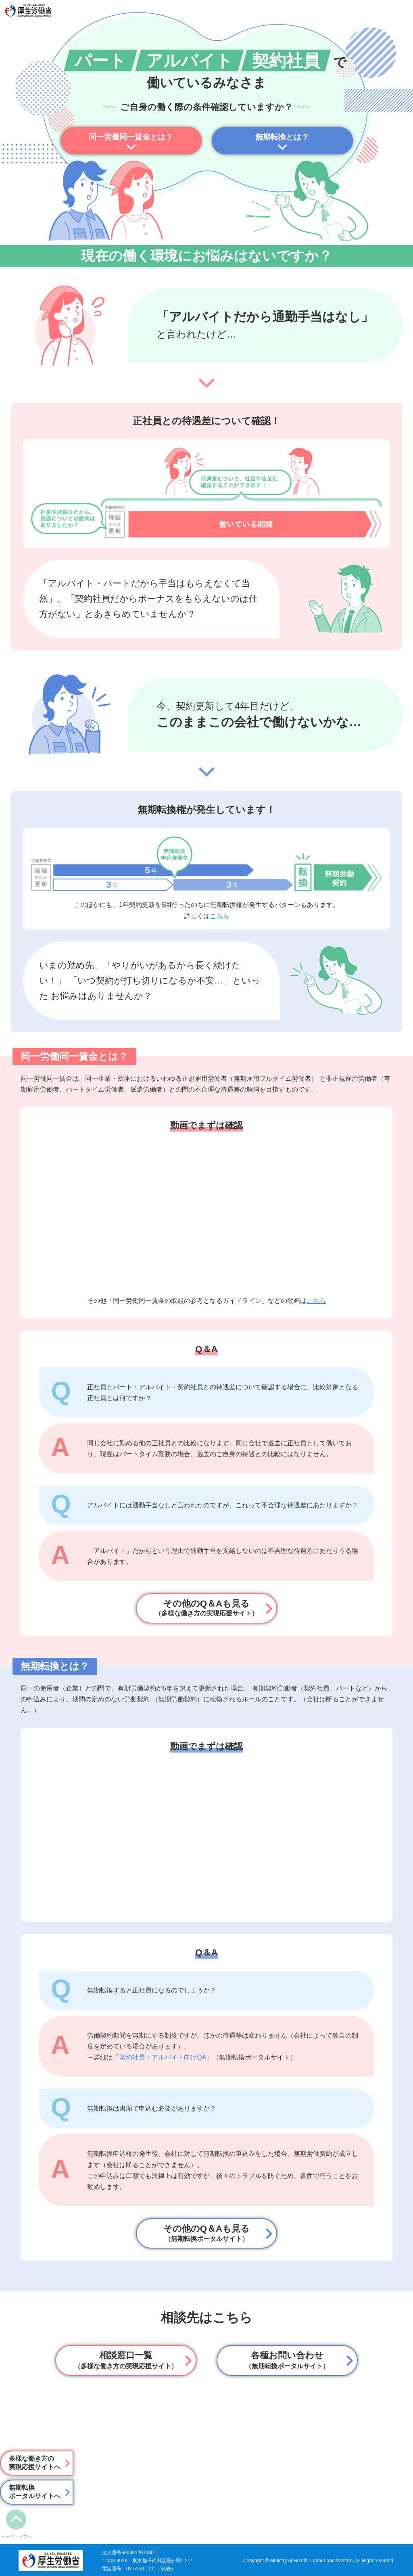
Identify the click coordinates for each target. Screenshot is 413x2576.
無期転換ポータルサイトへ (34, 2491)
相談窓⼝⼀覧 (125, 2359)
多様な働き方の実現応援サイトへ (34, 2462)
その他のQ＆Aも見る (206, 1608)
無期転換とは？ (282, 137)
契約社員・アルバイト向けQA (162, 2057)
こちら (219, 916)
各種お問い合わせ (287, 2359)
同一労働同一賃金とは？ (131, 137)
